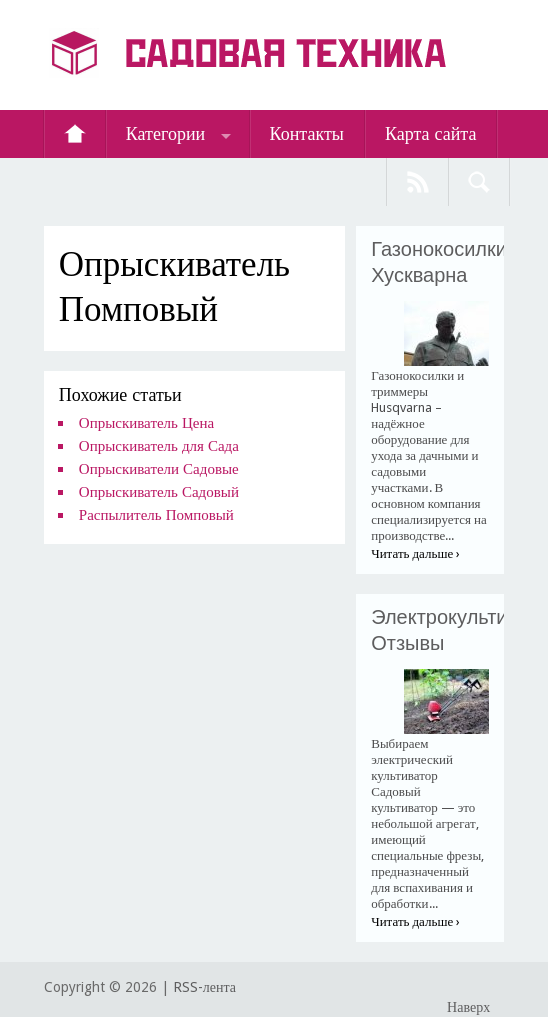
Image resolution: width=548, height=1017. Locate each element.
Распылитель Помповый (156, 515)
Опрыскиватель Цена (146, 423)
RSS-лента (204, 987)
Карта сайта (431, 133)
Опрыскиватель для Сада (159, 446)
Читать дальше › (415, 553)
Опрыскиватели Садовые (159, 469)
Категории (165, 133)
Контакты (307, 133)
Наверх (468, 1007)
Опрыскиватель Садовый (159, 492)
